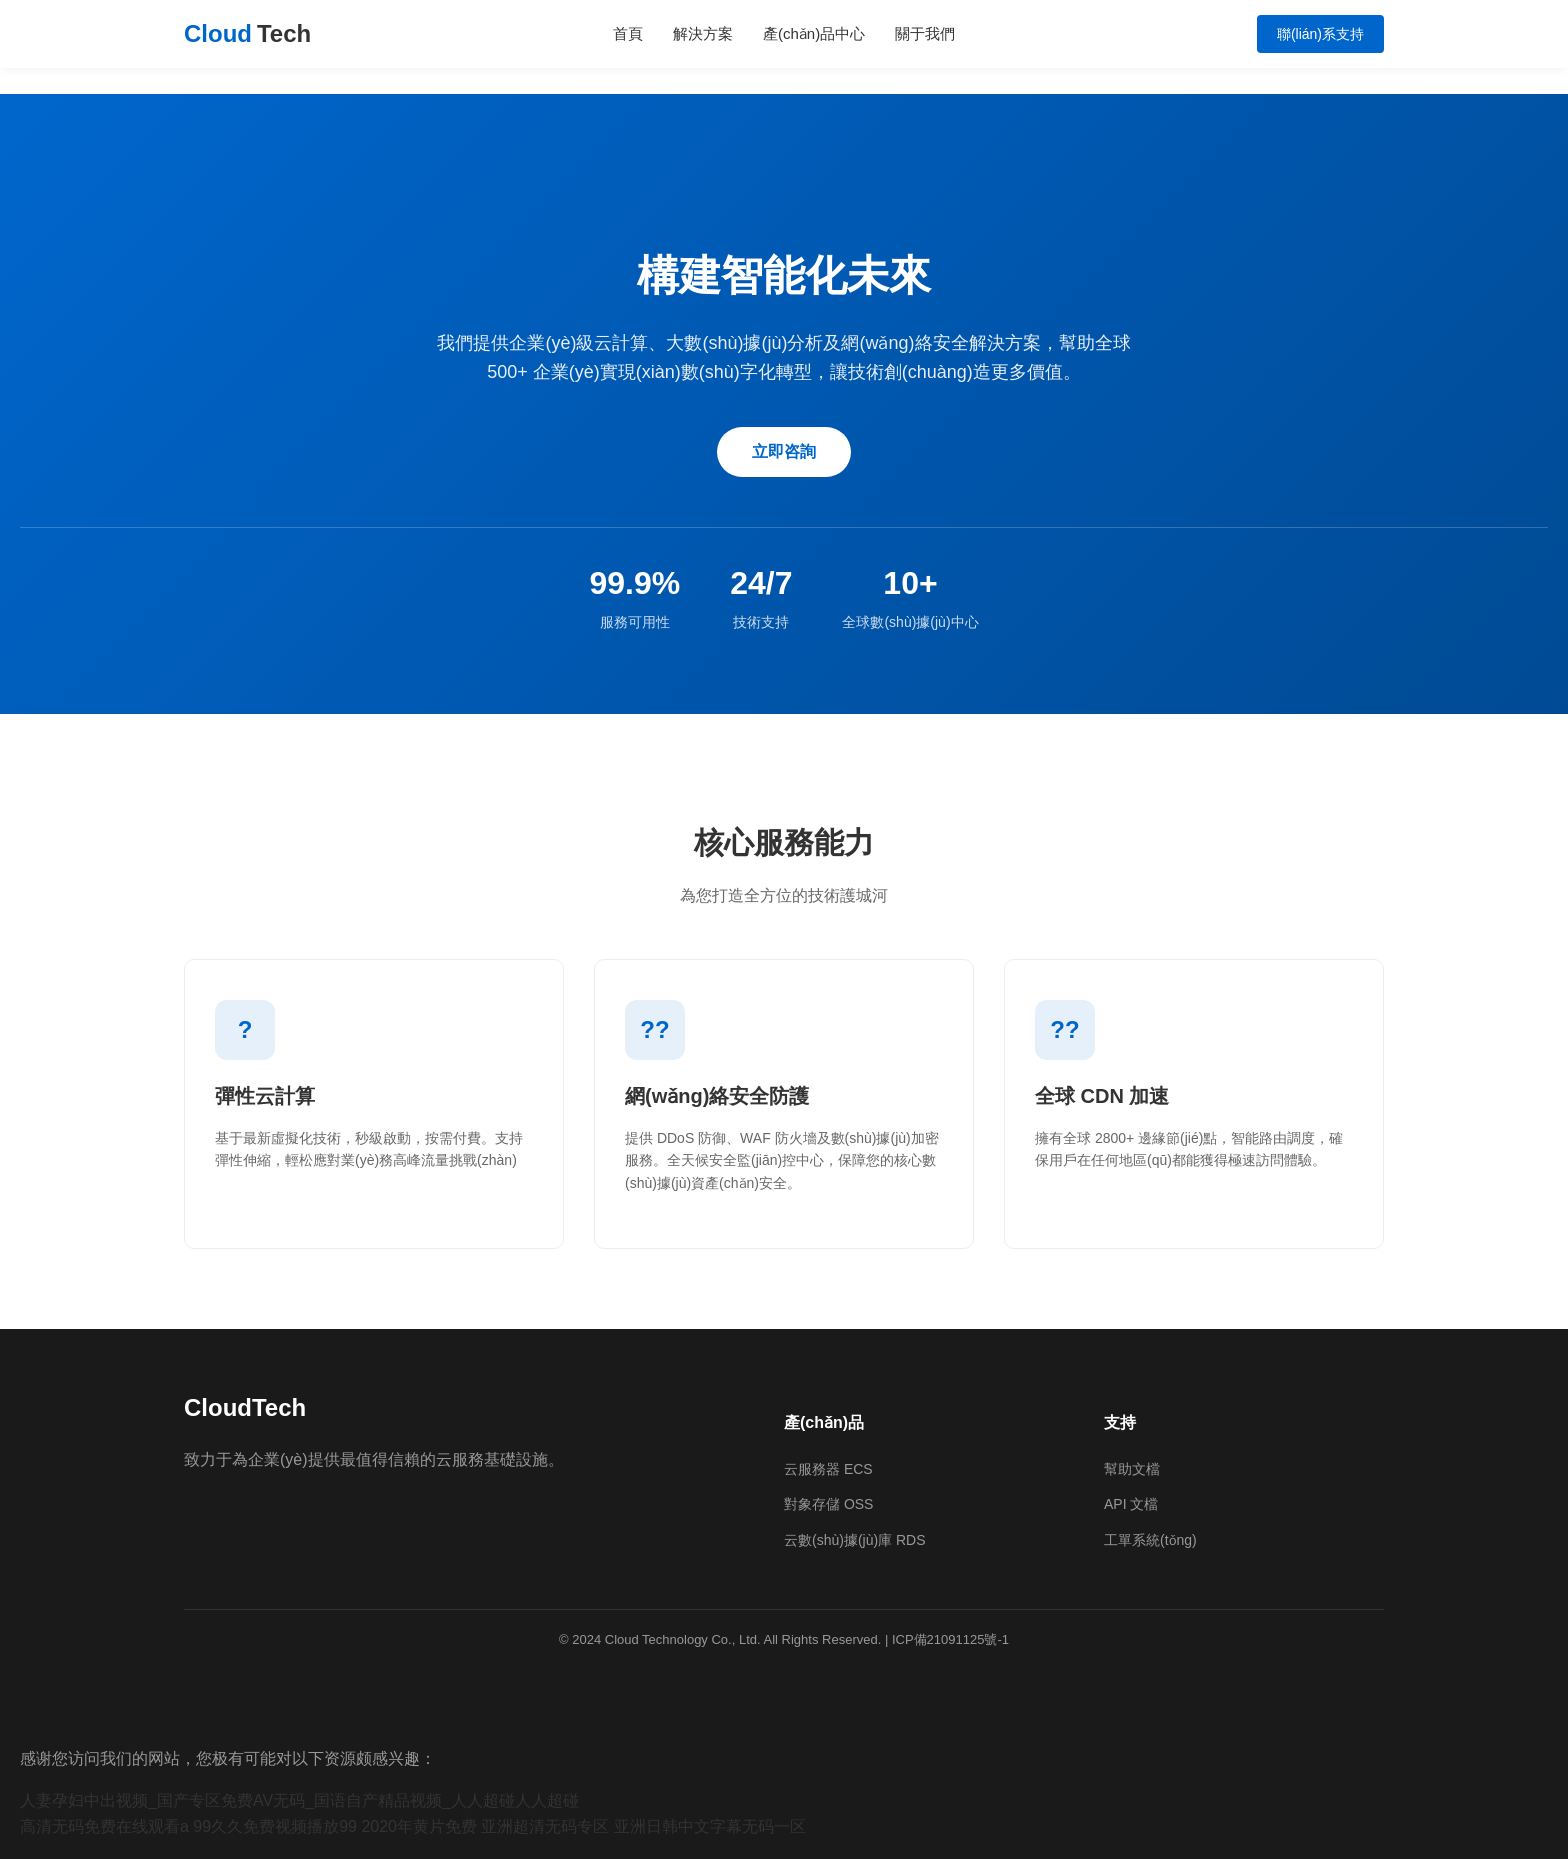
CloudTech (245, 1407)
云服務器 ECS (828, 1469)
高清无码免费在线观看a (104, 1826)
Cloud (247, 34)
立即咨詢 (784, 451)
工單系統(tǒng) (1150, 1540)
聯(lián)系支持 (1320, 34)
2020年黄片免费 (419, 1826)
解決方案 (703, 33)
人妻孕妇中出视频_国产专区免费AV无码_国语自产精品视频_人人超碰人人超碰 (299, 1800)
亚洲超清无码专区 (545, 1826)
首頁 (628, 33)
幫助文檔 (1132, 1469)
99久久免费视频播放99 (275, 1826)
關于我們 (925, 33)
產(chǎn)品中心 (814, 33)
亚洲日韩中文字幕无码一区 (710, 1826)
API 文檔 (1131, 1504)
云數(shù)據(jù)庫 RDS (855, 1540)
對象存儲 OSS (828, 1504)
